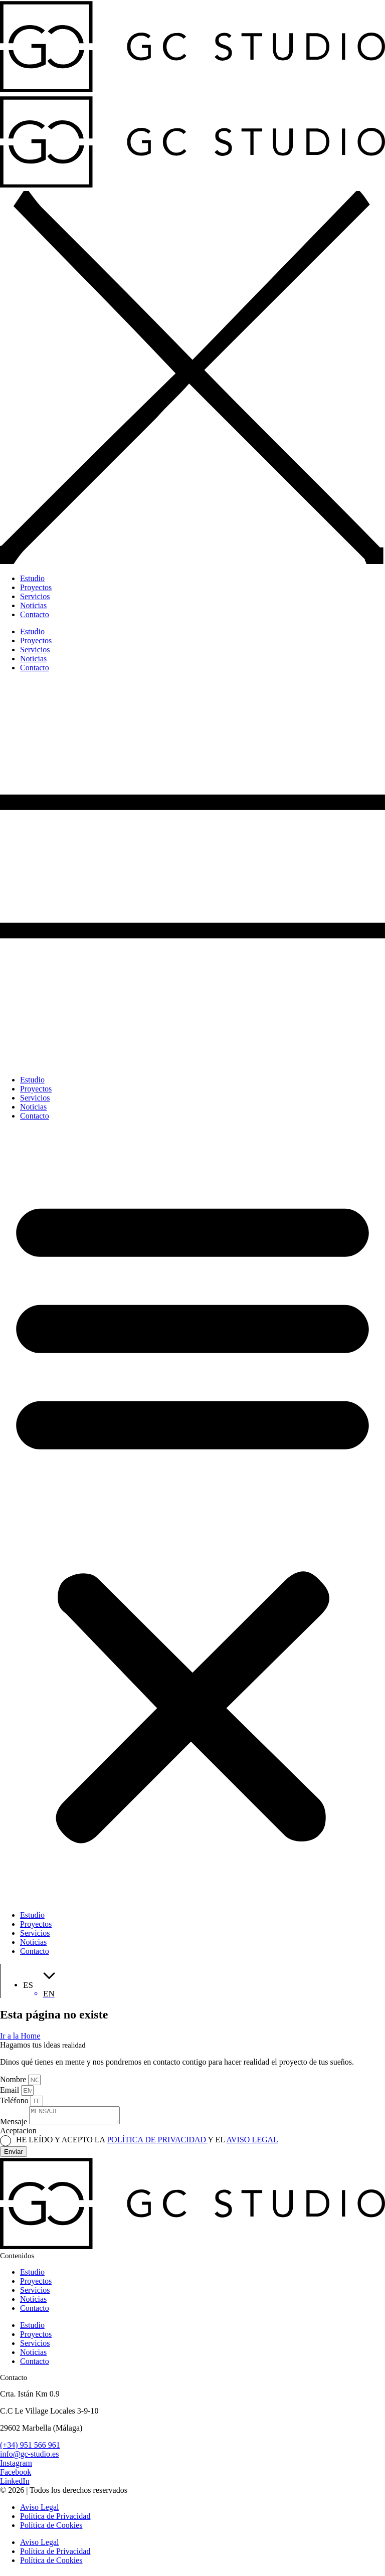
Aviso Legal (39, 2510)
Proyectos (36, 1088)
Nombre (14, 2079)
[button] (192, 1516)
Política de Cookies (51, 2528)
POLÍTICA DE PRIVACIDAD (157, 2142)
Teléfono (15, 2100)
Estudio (32, 1079)
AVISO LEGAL (252, 2142)
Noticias (33, 1106)
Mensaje (14, 2124)
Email (10, 2090)
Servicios (35, 1097)
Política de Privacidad (55, 2519)
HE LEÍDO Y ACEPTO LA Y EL (147, 2142)
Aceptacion (18, 2133)
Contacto (34, 1116)
